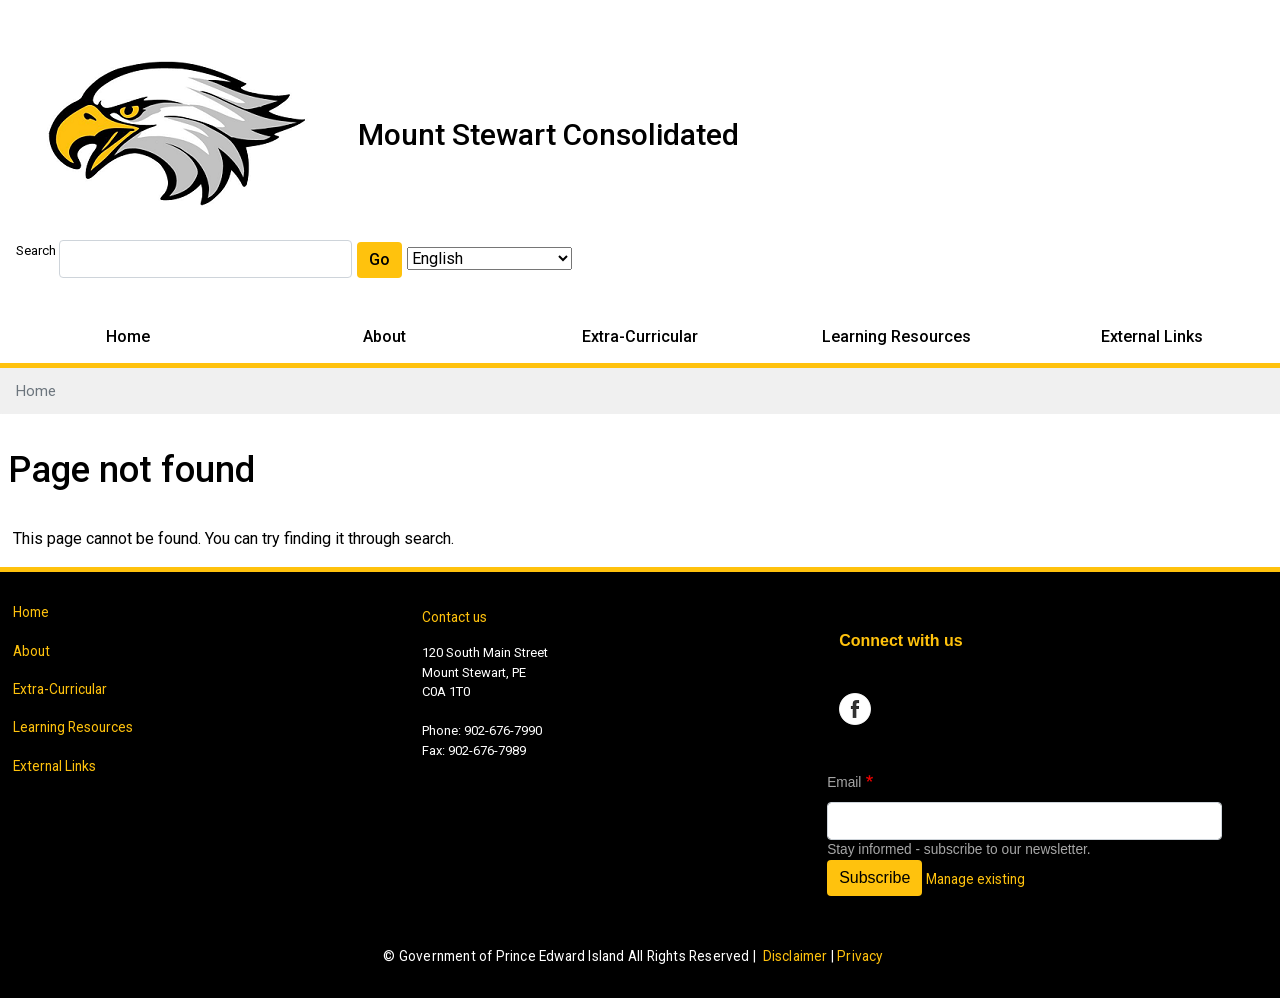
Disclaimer (795, 956)
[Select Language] (489, 258)
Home (128, 336)
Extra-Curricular (640, 336)
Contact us (454, 617)
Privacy (859, 956)
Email (844, 782)
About (384, 336)
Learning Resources (896, 336)
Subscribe (874, 877)
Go (379, 259)
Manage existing (975, 879)
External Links (1152, 336)
